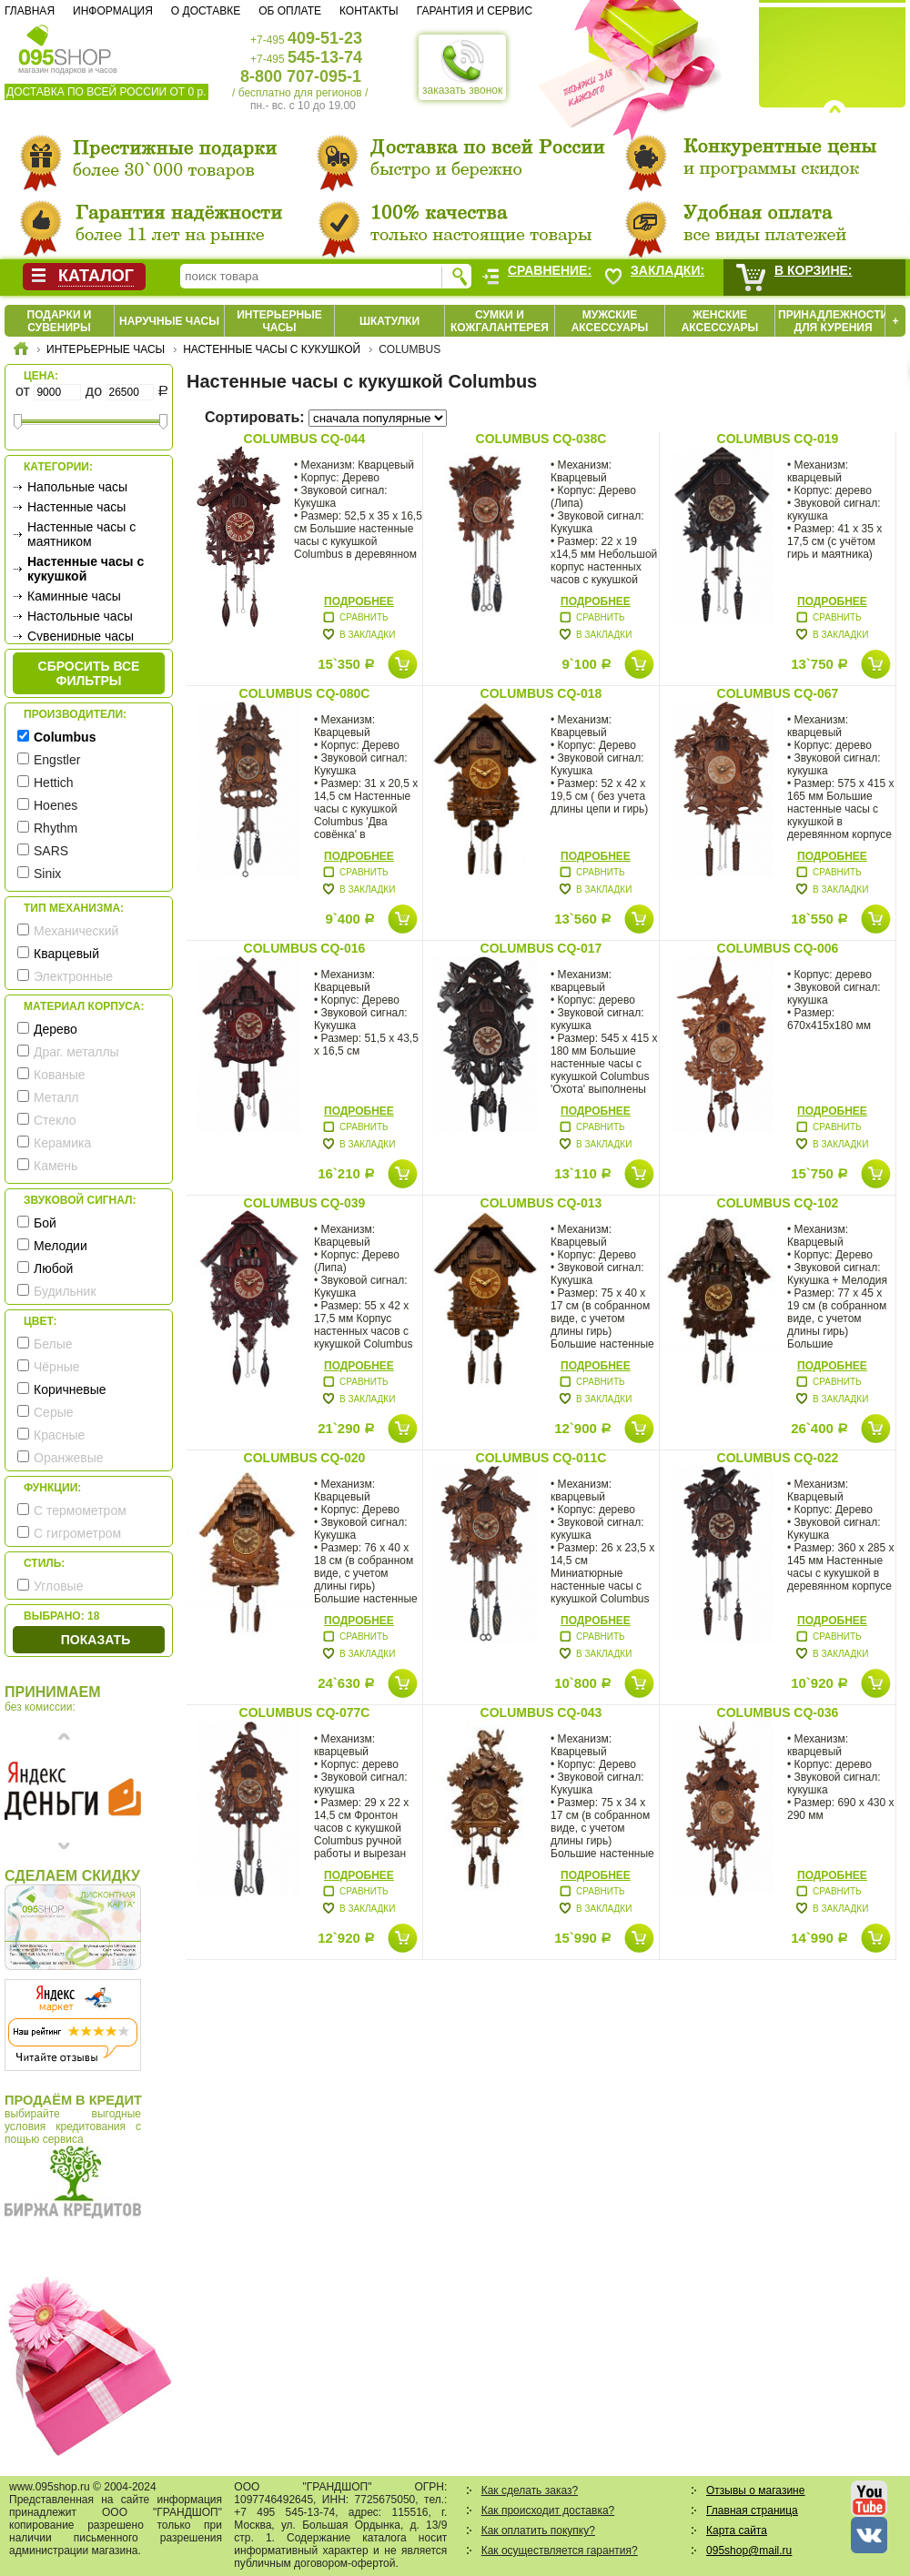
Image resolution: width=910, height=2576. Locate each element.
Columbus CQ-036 (778, 1712)
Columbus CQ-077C (304, 1712)
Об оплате (289, 11)
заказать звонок (462, 67)
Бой (45, 1223)
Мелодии (60, 1245)
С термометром (80, 1510)
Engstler (57, 760)
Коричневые (70, 1389)
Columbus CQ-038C (541, 438)
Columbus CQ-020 (305, 1457)
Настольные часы (80, 616)
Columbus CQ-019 (778, 438)
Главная (30, 11)
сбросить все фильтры (89, 673)
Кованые (60, 1074)
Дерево (55, 1029)
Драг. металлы (76, 1052)
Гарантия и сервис (474, 11)
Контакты (369, 11)
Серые (54, 1412)
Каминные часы (74, 596)
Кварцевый (66, 953)
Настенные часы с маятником (81, 534)
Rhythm (55, 828)
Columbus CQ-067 (778, 693)
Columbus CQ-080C (304, 693)
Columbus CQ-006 (778, 948)
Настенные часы (76, 507)
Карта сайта (736, 2530)
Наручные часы (169, 321)
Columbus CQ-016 (305, 948)
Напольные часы (77, 487)
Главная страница (752, 2510)
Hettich (54, 782)
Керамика (62, 1143)
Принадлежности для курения (833, 321)
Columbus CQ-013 (541, 1203)
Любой (53, 1268)
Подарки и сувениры (59, 321)
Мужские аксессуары (610, 321)
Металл (56, 1097)
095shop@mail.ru (749, 2550)
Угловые (58, 1586)
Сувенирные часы (80, 636)
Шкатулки (389, 321)
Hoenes (55, 805)
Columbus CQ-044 (305, 438)
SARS (51, 851)
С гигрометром (77, 1533)
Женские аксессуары (720, 321)
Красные (59, 1435)
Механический (76, 931)
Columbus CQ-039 (305, 1203)
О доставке (205, 11)
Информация (113, 11)
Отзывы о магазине (755, 2490)
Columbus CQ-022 (778, 1457)
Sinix (47, 873)
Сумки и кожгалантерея (499, 321)
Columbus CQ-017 (541, 948)
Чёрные (56, 1366)
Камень (55, 1165)
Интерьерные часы (279, 321)
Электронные (73, 976)
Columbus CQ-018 (541, 693)
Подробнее (359, 601)
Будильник (65, 1291)
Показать (95, 1639)
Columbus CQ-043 (541, 1712)
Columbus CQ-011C (541, 1457)
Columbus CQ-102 (778, 1203)
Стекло (55, 1120)
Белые (53, 1344)
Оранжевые (69, 1457)
